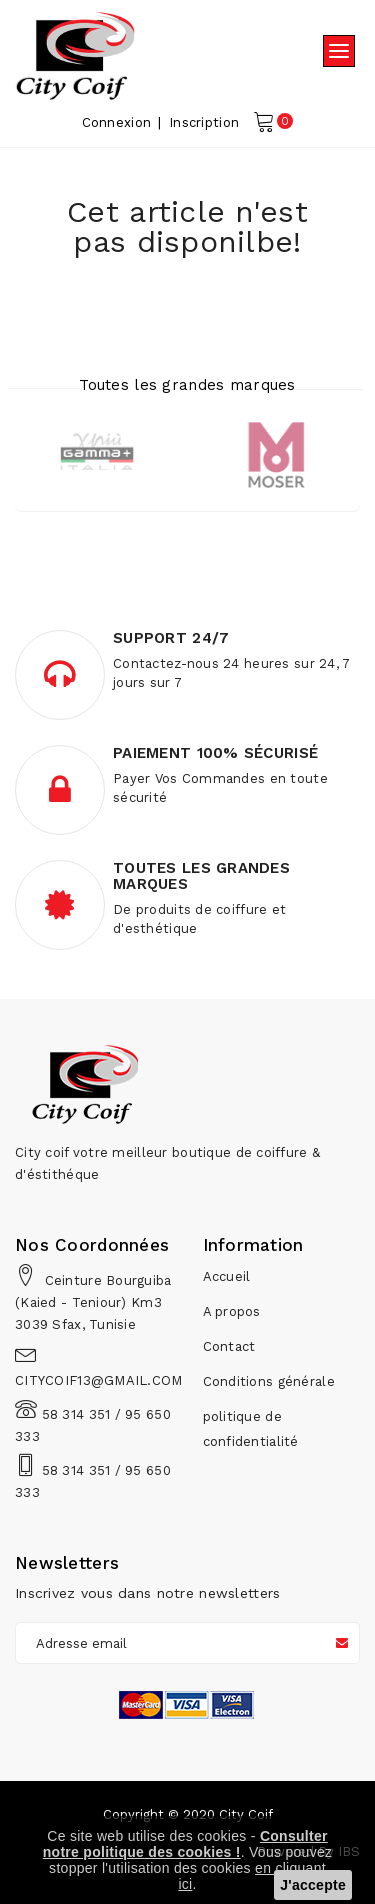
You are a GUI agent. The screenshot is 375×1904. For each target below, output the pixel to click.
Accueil (227, 1276)
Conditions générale (269, 1381)
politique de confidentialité (251, 1429)
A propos (232, 1311)
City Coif (246, 1814)
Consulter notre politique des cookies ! (185, 1844)
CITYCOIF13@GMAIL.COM (99, 1380)
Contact (229, 1346)
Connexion (117, 122)
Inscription (204, 122)
